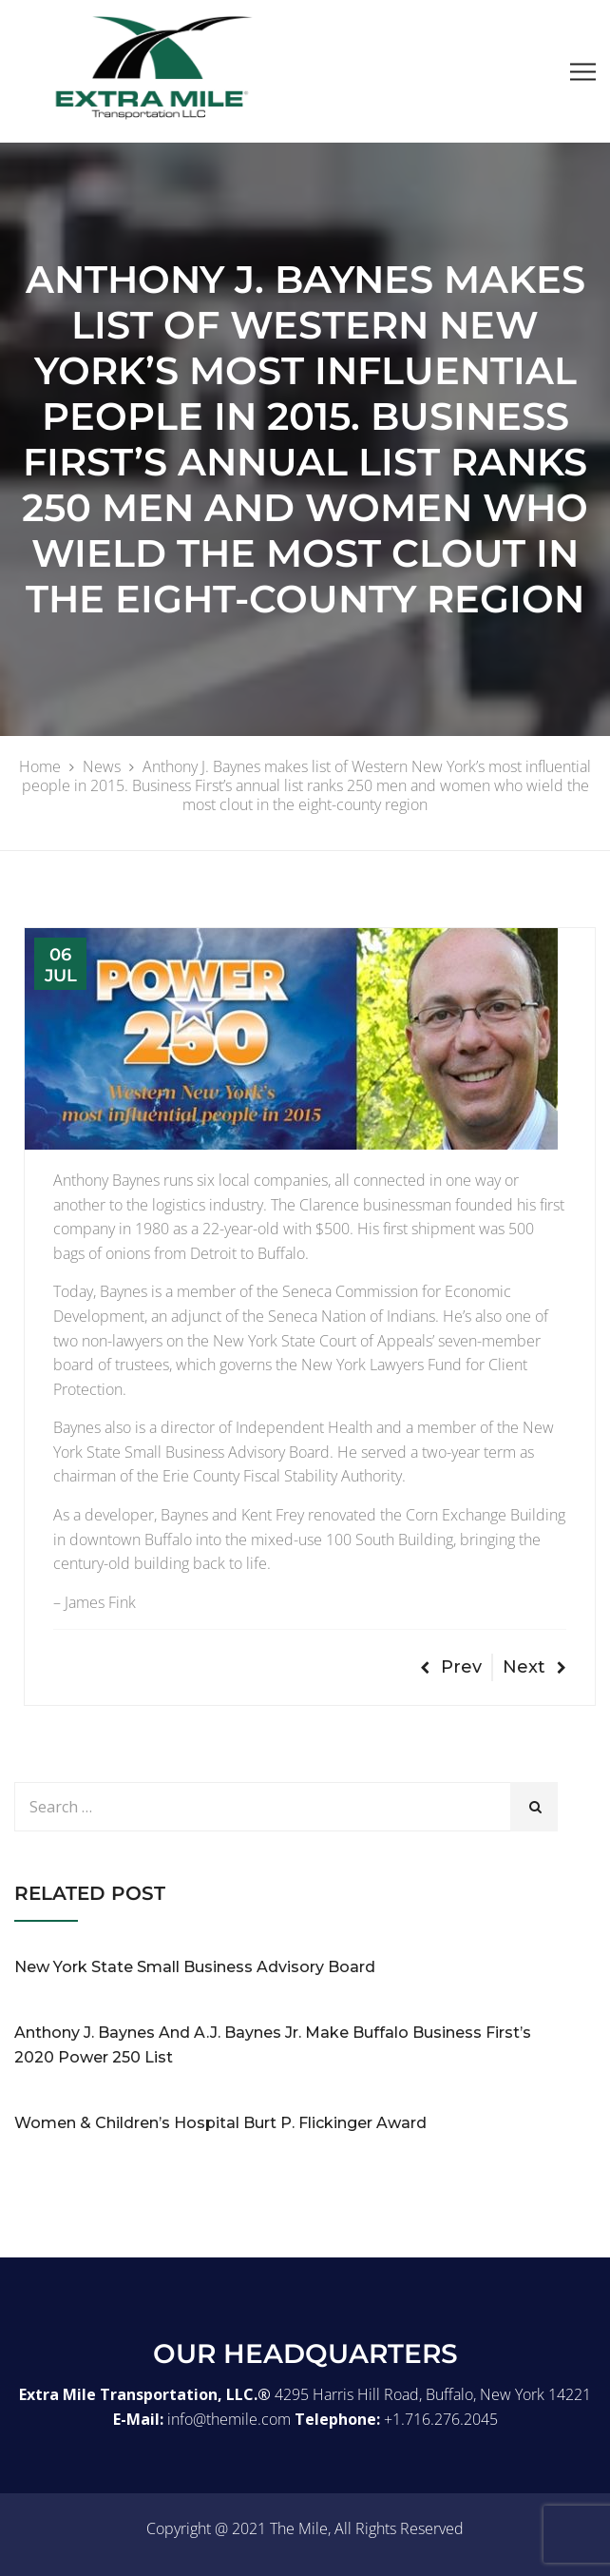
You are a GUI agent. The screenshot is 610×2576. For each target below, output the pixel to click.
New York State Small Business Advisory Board (194, 1967)
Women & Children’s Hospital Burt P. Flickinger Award (220, 2123)
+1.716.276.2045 (441, 2419)
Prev (451, 1666)
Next (534, 1666)
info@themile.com (229, 2419)
